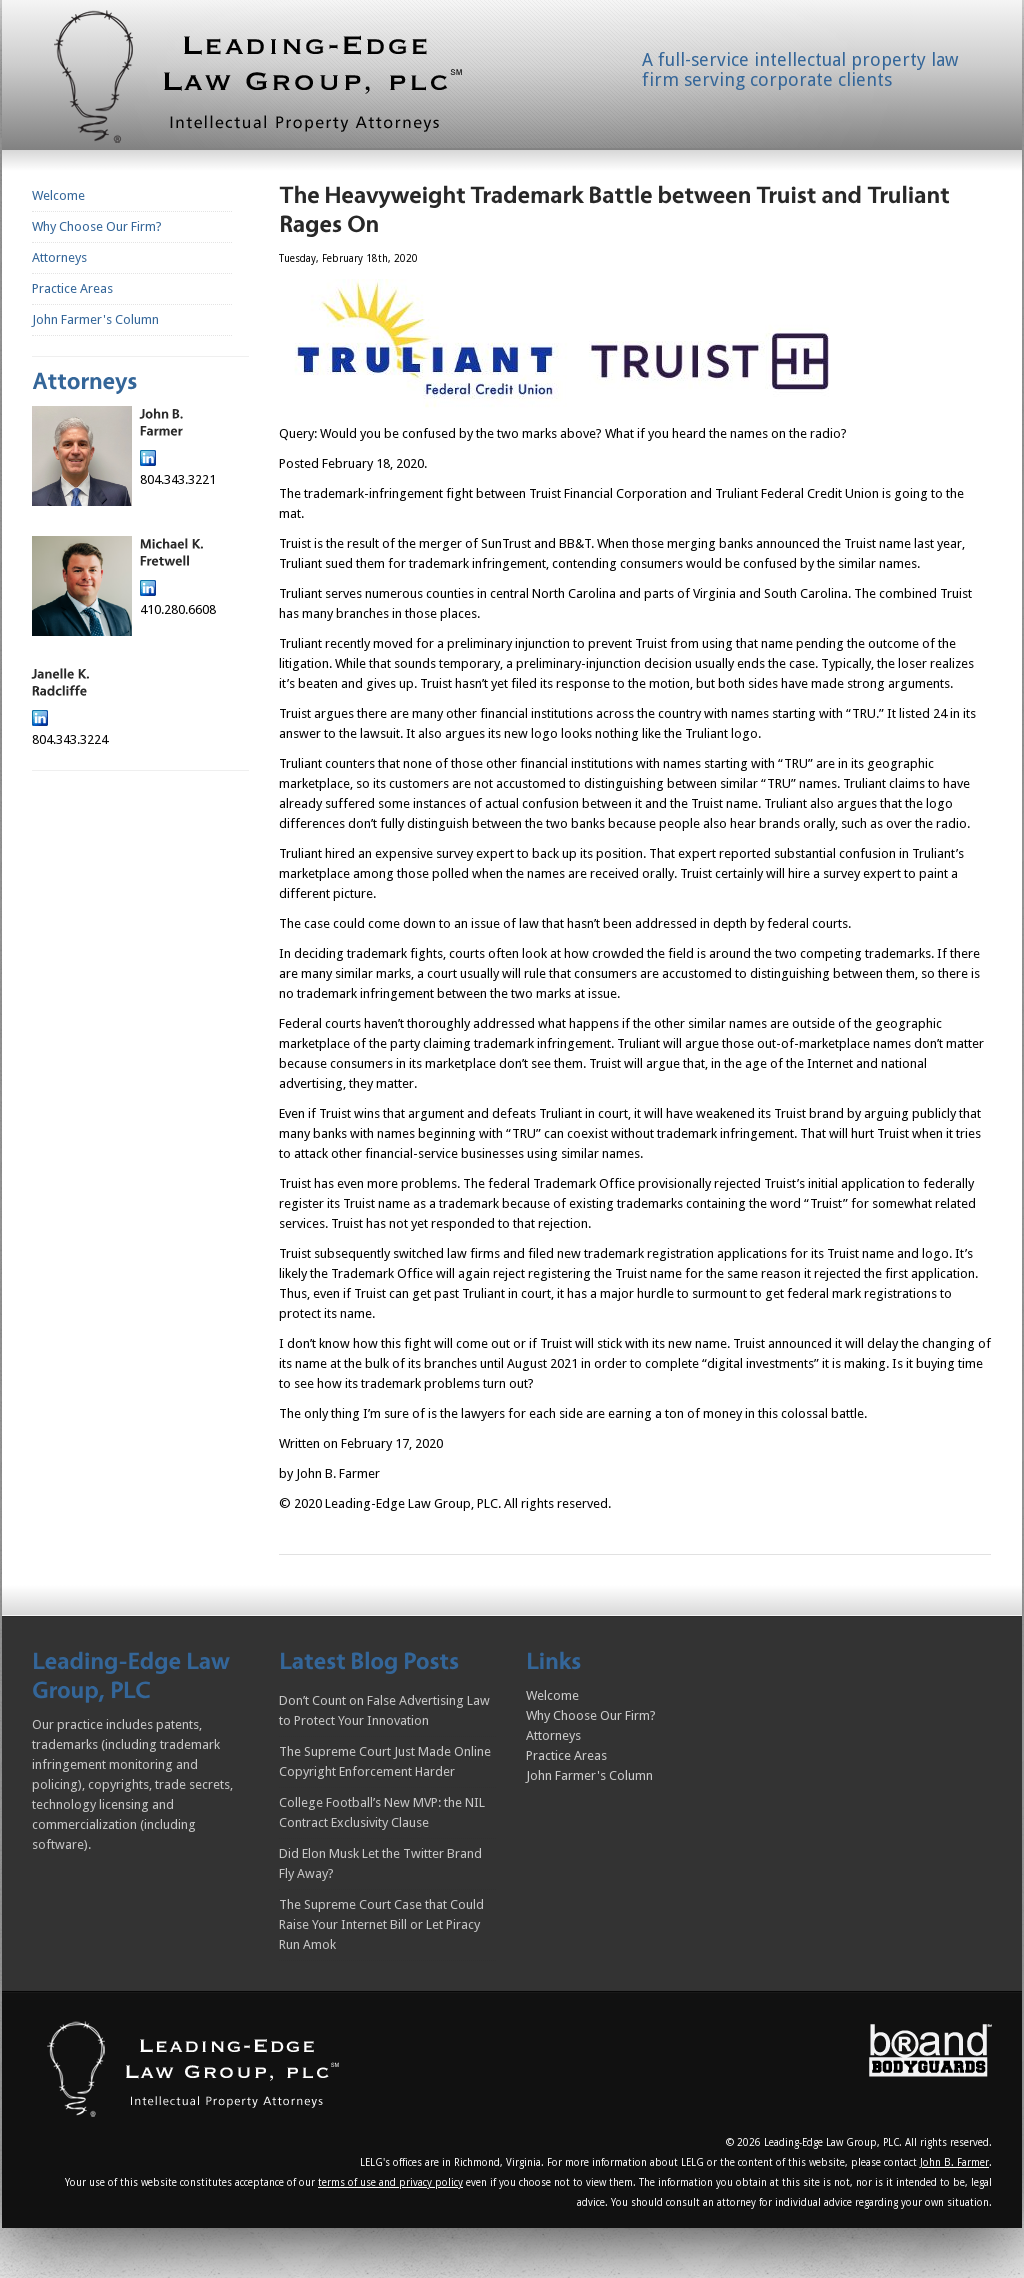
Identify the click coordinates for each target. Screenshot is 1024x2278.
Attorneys (59, 257)
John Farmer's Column (95, 319)
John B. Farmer (954, 2162)
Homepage (282, 81)
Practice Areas (72, 288)
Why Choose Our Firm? (97, 226)
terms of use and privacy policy (390, 2182)
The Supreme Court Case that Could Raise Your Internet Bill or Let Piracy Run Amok (381, 1924)
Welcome (58, 195)
